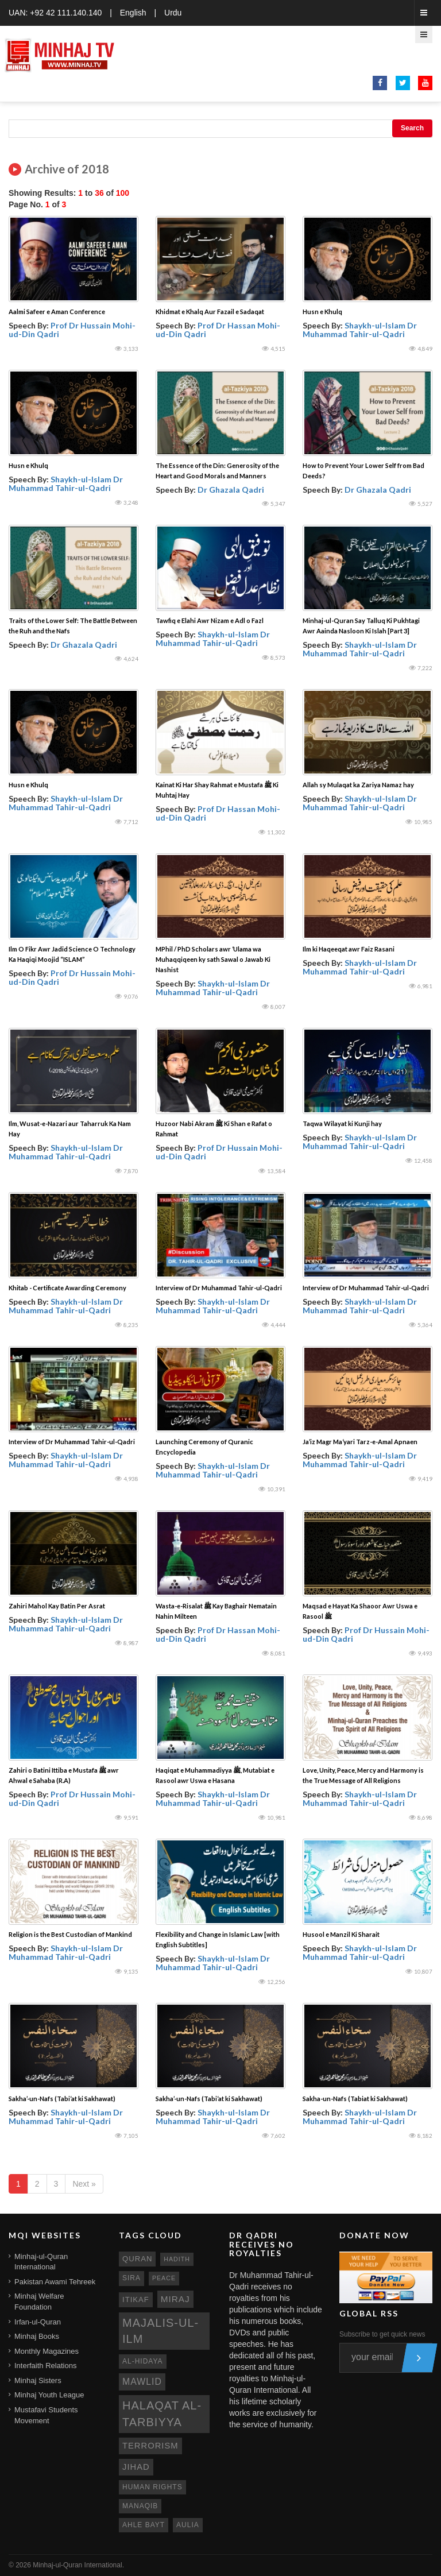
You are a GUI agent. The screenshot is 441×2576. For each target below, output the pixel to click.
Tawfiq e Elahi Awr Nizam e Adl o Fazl (210, 620)
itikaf (135, 2299)
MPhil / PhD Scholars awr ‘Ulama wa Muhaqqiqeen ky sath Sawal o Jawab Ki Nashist (213, 959)
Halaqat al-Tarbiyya (162, 2413)
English (133, 12)
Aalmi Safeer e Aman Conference (57, 311)
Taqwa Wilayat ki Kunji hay (342, 1123)
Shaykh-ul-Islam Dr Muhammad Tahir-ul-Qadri (360, 329)
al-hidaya (142, 2361)
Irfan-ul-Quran (37, 2322)
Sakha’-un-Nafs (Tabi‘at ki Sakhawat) (62, 2098)
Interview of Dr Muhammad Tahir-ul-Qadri (219, 1287)
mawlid (142, 2382)
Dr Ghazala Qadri (231, 489)
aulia (187, 2525)
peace (164, 2278)
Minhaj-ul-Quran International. (78, 2565)
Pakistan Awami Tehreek (54, 2281)
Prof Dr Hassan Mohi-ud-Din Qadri (218, 329)
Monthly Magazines (46, 2351)
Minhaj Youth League (49, 2395)
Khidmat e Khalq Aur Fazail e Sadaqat (210, 311)
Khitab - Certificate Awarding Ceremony (67, 1287)
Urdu (172, 12)
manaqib (140, 2506)
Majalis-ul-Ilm (160, 2331)
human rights (152, 2487)
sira (131, 2278)
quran (137, 2258)
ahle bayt (143, 2525)
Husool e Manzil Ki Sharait (341, 1934)
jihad (136, 2466)
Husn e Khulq (322, 311)
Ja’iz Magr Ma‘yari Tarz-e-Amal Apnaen (360, 1441)
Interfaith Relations (45, 2365)
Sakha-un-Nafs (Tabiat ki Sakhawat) (355, 2098)
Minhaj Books (36, 2336)
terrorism (150, 2445)
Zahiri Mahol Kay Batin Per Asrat (57, 1606)
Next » (83, 2183)
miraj (175, 2299)
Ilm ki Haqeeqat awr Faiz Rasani (348, 949)
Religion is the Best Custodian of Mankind (70, 1934)
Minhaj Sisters (37, 2380)
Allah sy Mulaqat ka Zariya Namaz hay (358, 784)
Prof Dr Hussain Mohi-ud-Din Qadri (72, 329)
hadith (177, 2259)
